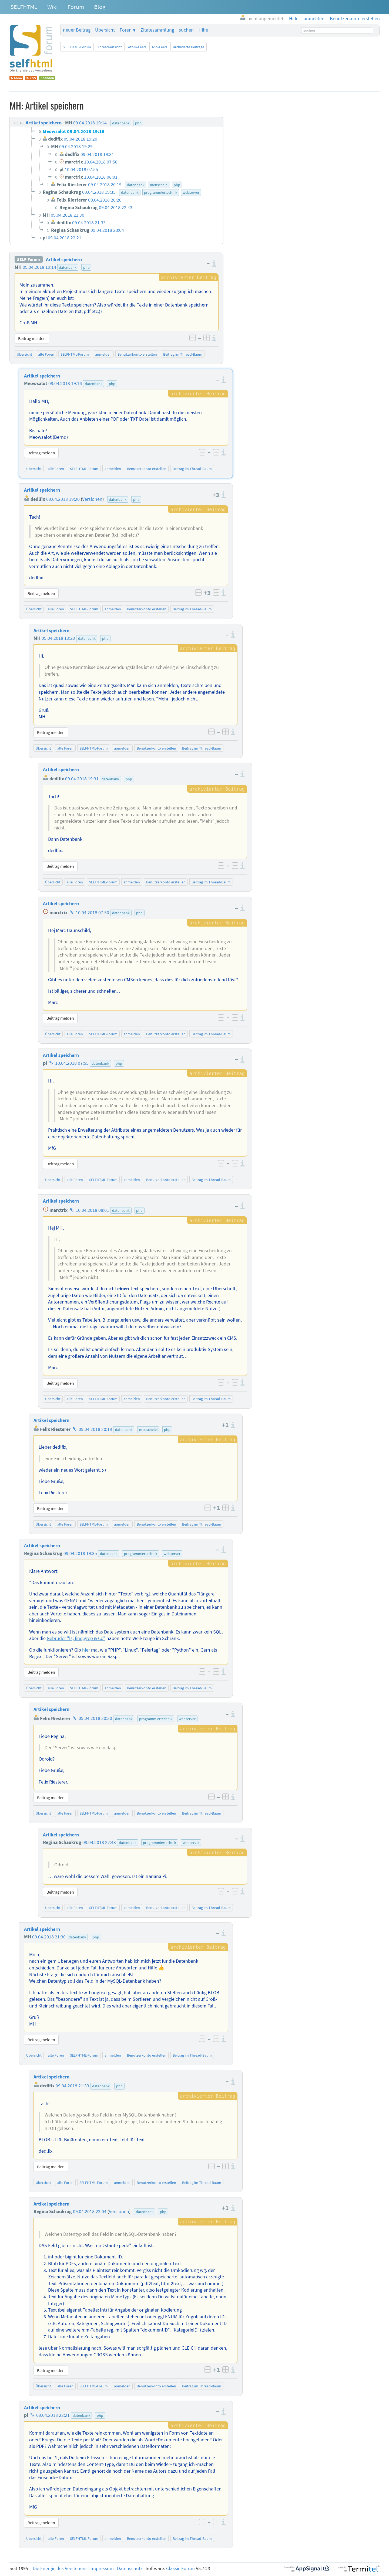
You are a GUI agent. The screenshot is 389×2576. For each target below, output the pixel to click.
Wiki (52, 7)
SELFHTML (24, 7)
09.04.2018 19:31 (82, 779)
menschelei (148, 1429)
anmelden (103, 354)
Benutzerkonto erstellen (137, 354)
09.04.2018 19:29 (58, 638)
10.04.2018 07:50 (92, 913)
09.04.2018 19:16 (65, 383)
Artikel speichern (64, 260)
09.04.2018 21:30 (49, 1937)
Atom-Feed (137, 47)
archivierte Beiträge (188, 47)
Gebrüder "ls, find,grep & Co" (76, 1638)
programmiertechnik (140, 1553)
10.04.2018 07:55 (72, 1063)
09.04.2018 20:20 (95, 1718)
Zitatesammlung (157, 30)
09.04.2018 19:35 (80, 1553)
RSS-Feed (159, 47)
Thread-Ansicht (109, 47)
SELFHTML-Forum (77, 47)
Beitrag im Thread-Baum (182, 354)
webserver (172, 1553)
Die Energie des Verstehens (60, 2568)
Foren (126, 30)
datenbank (67, 267)
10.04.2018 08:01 (92, 1210)
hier (86, 1650)
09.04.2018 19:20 (63, 499)
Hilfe (203, 30)
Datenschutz (130, 2568)
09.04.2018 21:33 (72, 2086)
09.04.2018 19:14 (39, 267)
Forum (76, 7)
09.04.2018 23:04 (89, 2211)
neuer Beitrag (76, 30)
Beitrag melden (32, 338)
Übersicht (105, 30)
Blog (99, 7)
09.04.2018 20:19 (95, 1429)
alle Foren (46, 354)
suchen (186, 30)
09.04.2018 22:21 (53, 2415)
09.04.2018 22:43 (99, 1842)
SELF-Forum (28, 259)
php (86, 267)
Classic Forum (180, 2568)
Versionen (92, 499)
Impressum (102, 2568)
